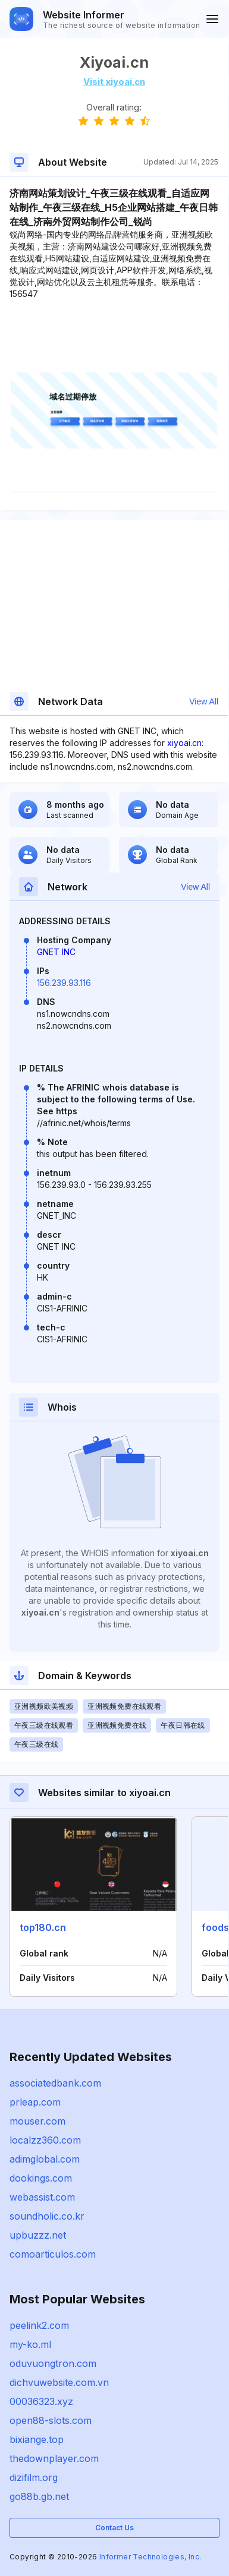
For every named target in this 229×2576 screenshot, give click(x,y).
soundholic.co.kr (47, 2216)
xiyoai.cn (184, 743)
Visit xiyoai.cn (114, 81)
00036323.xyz (41, 2401)
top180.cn (43, 1927)
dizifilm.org (34, 2477)
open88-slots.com (51, 2420)
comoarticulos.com (53, 2254)
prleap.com (35, 2102)
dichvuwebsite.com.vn (59, 2382)
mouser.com (37, 2121)
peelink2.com (39, 2325)
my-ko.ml (30, 2344)
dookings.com (41, 2178)
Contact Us (114, 2527)
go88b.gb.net (39, 2496)
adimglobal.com (45, 2159)
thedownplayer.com (54, 2458)
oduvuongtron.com (53, 2363)
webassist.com (42, 2197)
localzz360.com (45, 2140)
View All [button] (203, 701)
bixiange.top (37, 2439)
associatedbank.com (55, 2083)
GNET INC (56, 952)
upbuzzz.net (38, 2235)
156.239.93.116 (64, 983)
